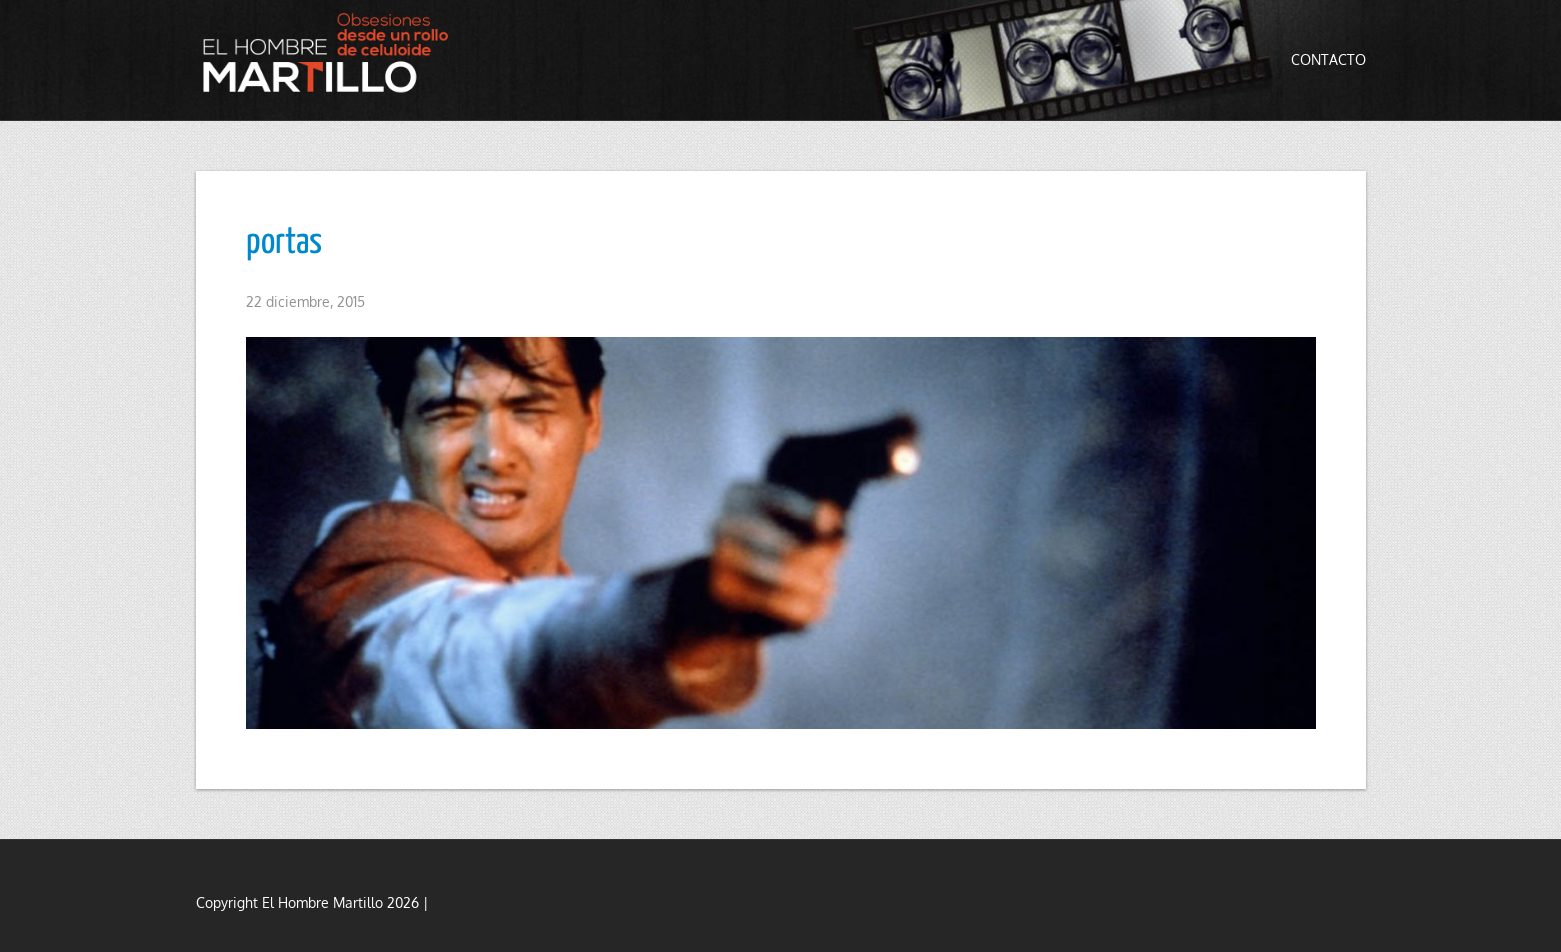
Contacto (1328, 59)
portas (284, 243)
